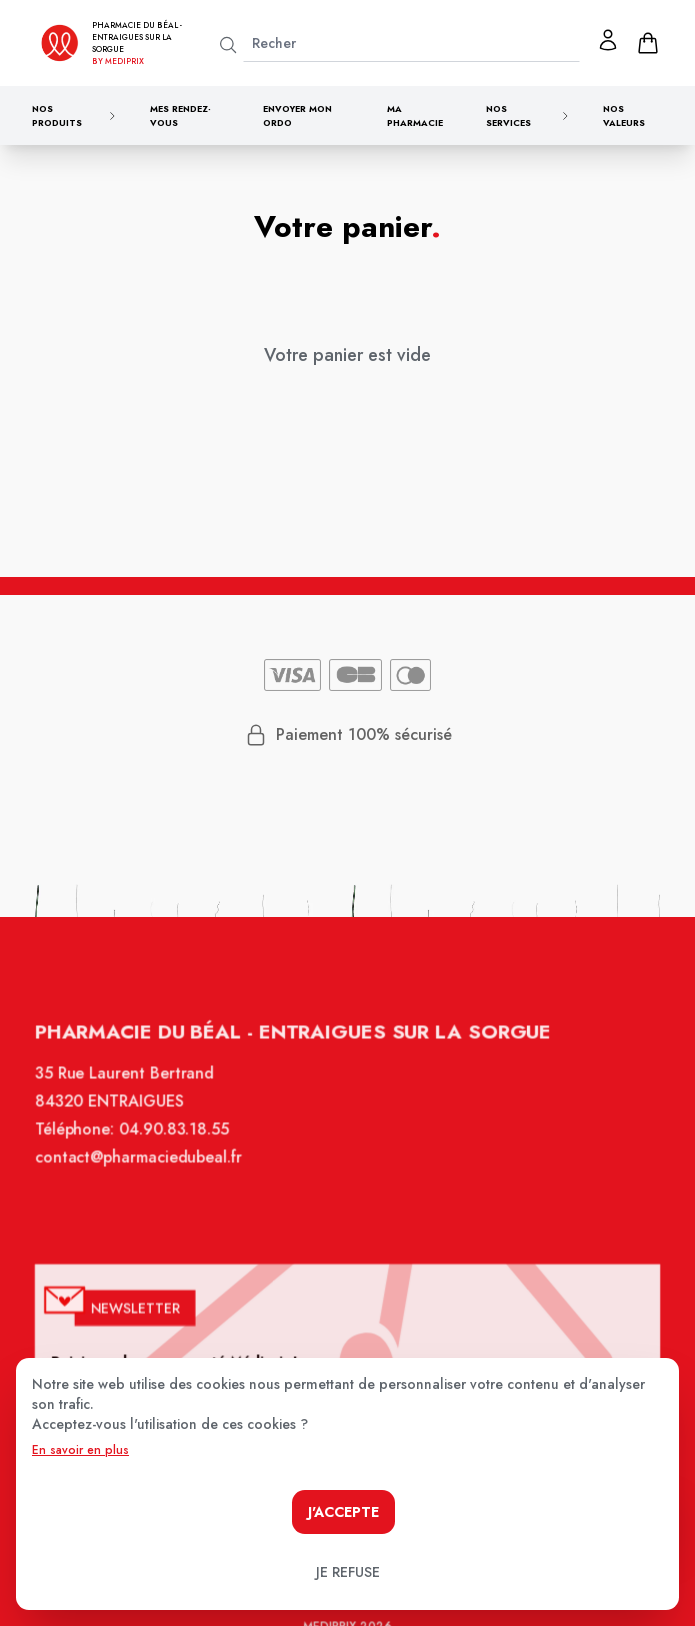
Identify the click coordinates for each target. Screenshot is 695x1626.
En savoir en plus (80, 1450)
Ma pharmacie (415, 115)
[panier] (648, 43)
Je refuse (348, 1572)
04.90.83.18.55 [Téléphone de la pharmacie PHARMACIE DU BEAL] (180, 1147)
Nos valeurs (624, 115)
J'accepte (343, 1512)
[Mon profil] (608, 40)
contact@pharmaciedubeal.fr (146, 1173)
